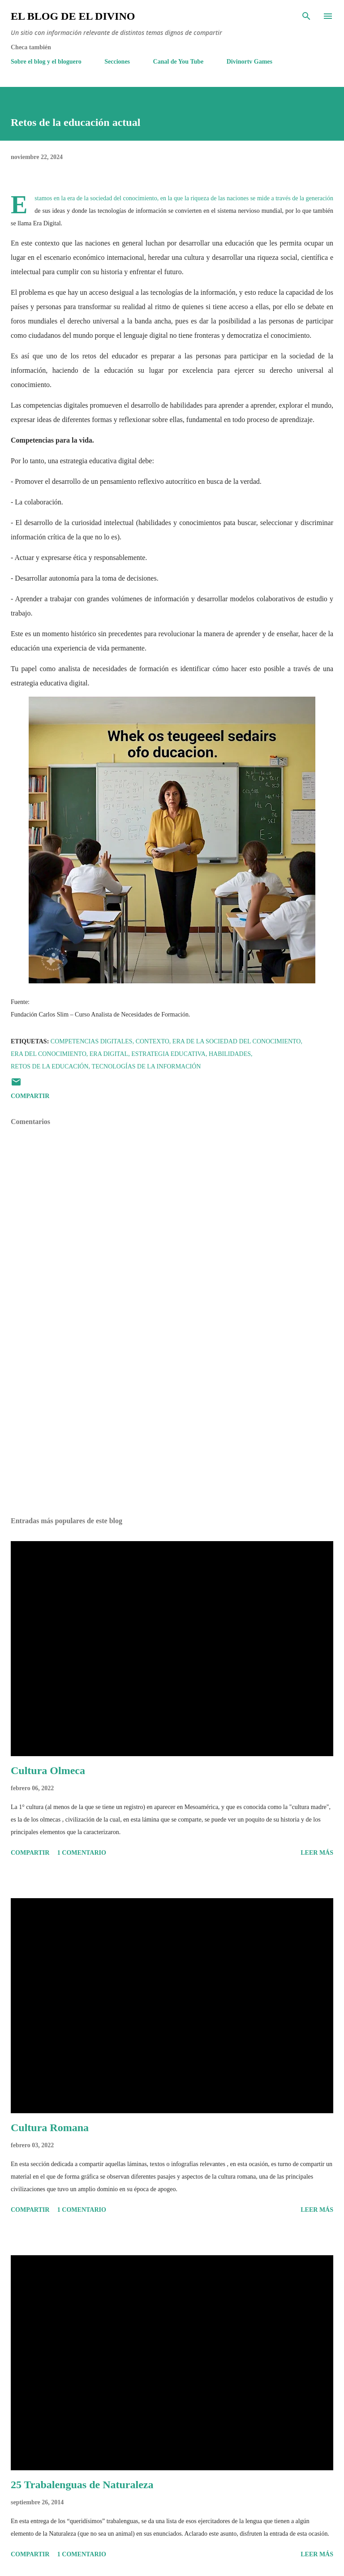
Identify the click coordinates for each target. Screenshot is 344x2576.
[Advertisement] (172, 1425)
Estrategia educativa (168, 1054)
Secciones (117, 61)
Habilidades (230, 1054)
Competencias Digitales (92, 1041)
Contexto (152, 1041)
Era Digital (109, 1054)
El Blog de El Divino (73, 16)
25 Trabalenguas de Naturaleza (82, 2484)
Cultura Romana (50, 2127)
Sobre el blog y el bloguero (46, 61)
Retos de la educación (50, 1066)
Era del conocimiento (48, 1054)
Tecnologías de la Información (146, 1066)
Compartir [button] (30, 1096)
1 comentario (81, 1852)
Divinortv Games (249, 61)
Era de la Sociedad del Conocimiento (236, 1041)
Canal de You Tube (178, 61)
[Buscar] (306, 16)
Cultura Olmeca (48, 1770)
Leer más (317, 1852)
